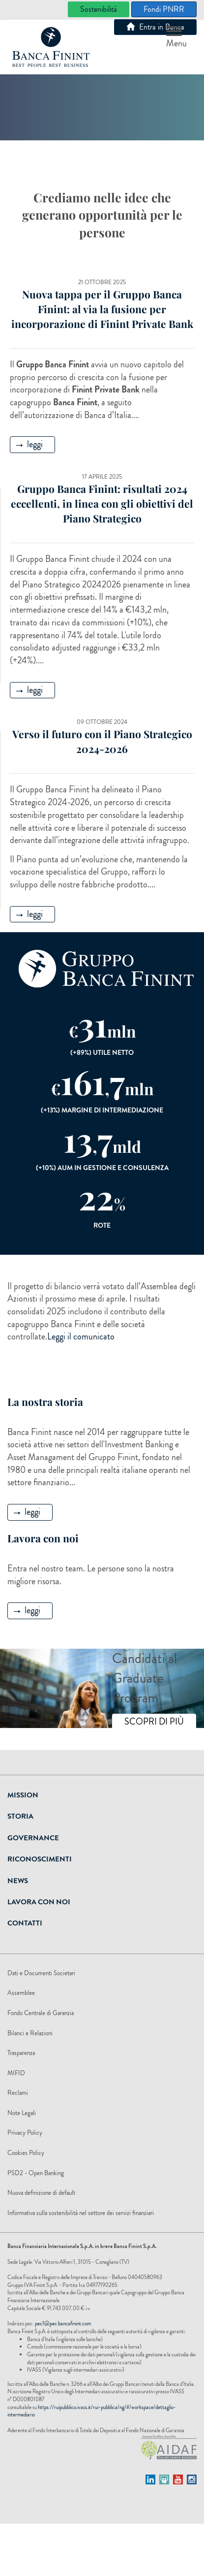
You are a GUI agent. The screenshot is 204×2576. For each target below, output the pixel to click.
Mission (22, 1795)
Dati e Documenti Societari (41, 1973)
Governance (33, 1837)
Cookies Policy (25, 2152)
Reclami (17, 2092)
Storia (20, 1816)
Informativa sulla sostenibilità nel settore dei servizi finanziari (80, 2212)
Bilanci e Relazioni (30, 2033)
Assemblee (21, 1992)
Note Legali (21, 2113)
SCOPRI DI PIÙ (154, 1721)
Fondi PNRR (164, 9)
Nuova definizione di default (41, 2192)
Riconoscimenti (39, 1859)
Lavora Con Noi (38, 1901)
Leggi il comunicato (81, 1336)
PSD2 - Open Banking (35, 2173)
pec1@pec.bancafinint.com (63, 2323)
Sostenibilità (98, 9)
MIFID (16, 2073)
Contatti (24, 1923)
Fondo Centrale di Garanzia (40, 2013)
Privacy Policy (24, 2132)
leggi (29, 444)
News (17, 1880)
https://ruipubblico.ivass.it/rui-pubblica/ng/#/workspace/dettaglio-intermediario (91, 2411)
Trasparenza (21, 2052)
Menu (176, 38)
